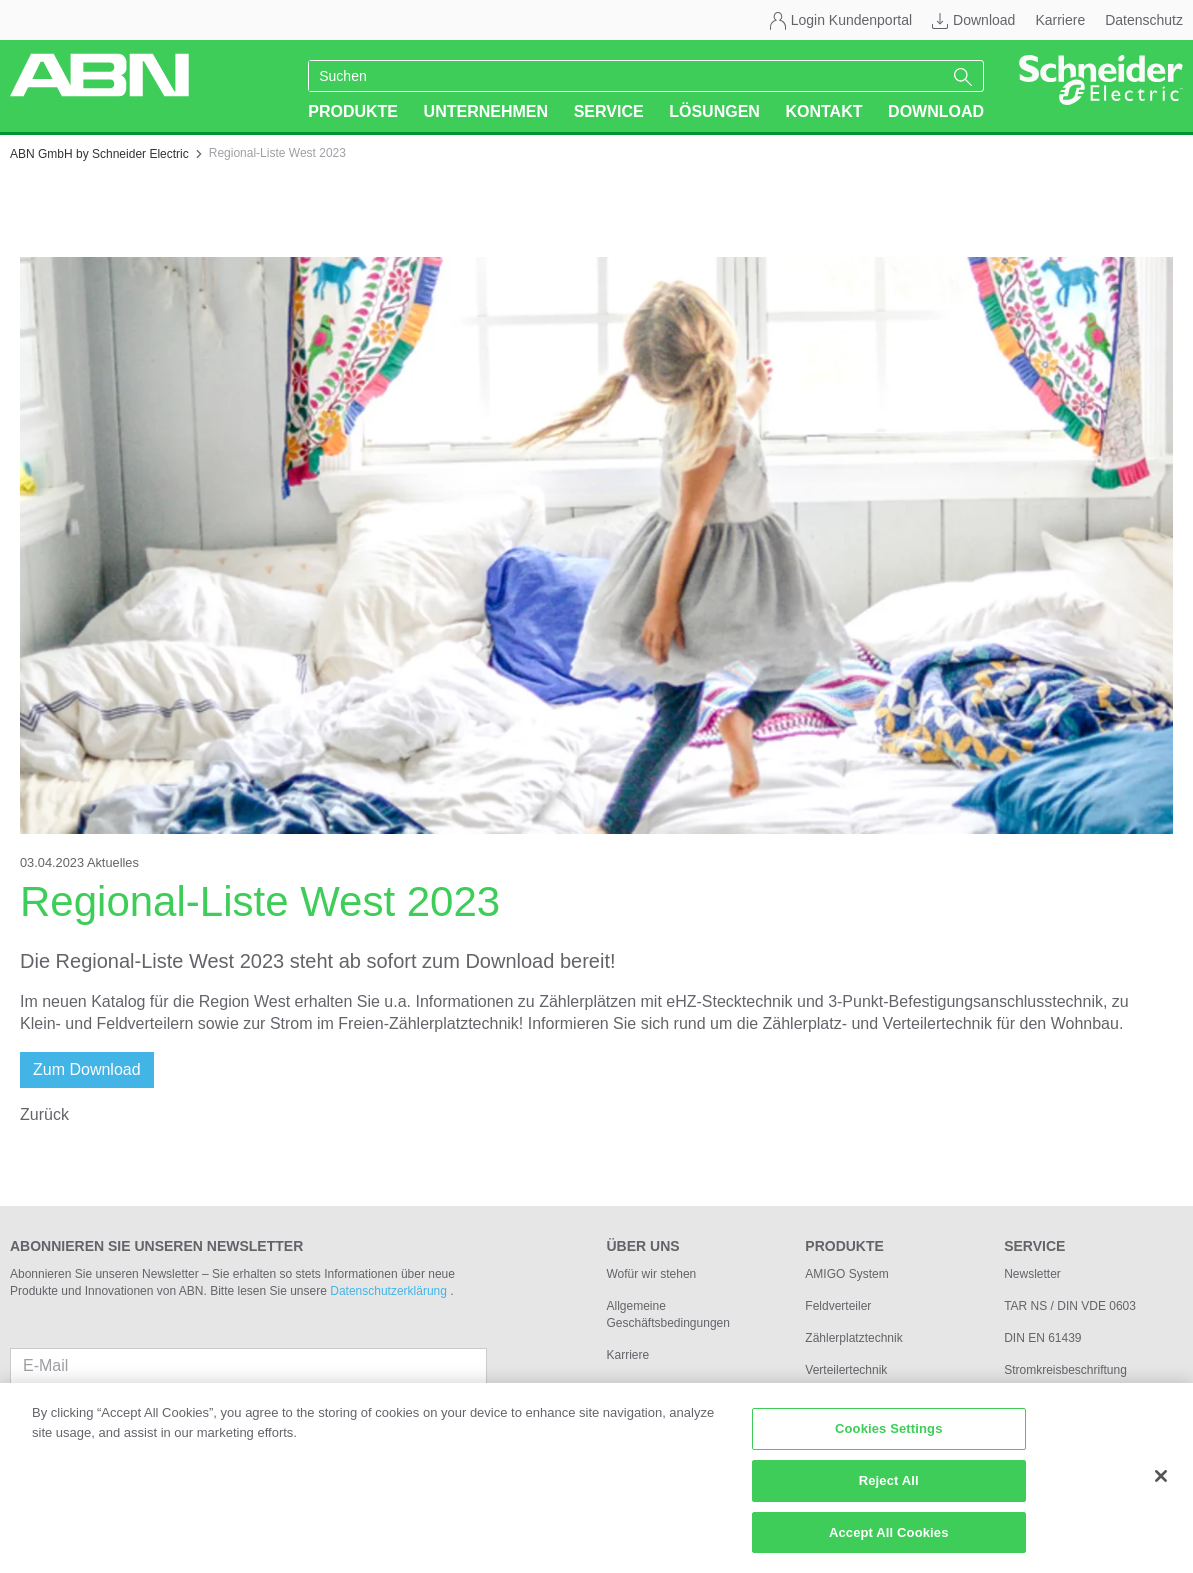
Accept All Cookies (889, 1543)
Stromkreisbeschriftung (1065, 1370)
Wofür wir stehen (651, 1274)
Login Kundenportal (851, 20)
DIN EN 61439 (1042, 1338)
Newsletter (1032, 1274)
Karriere (1060, 20)
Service (609, 111)
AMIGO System (846, 1274)
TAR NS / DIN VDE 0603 (1070, 1306)
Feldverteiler (838, 1306)
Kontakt (823, 111)
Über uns (642, 1246)
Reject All (889, 1491)
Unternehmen (486, 111)
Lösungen (714, 111)
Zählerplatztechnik (853, 1338)
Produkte (353, 111)
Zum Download (87, 1069)
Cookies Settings (889, 1440)
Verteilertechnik (846, 1370)
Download (984, 20)
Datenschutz (1144, 20)
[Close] (1161, 1488)
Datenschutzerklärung (390, 1291)
